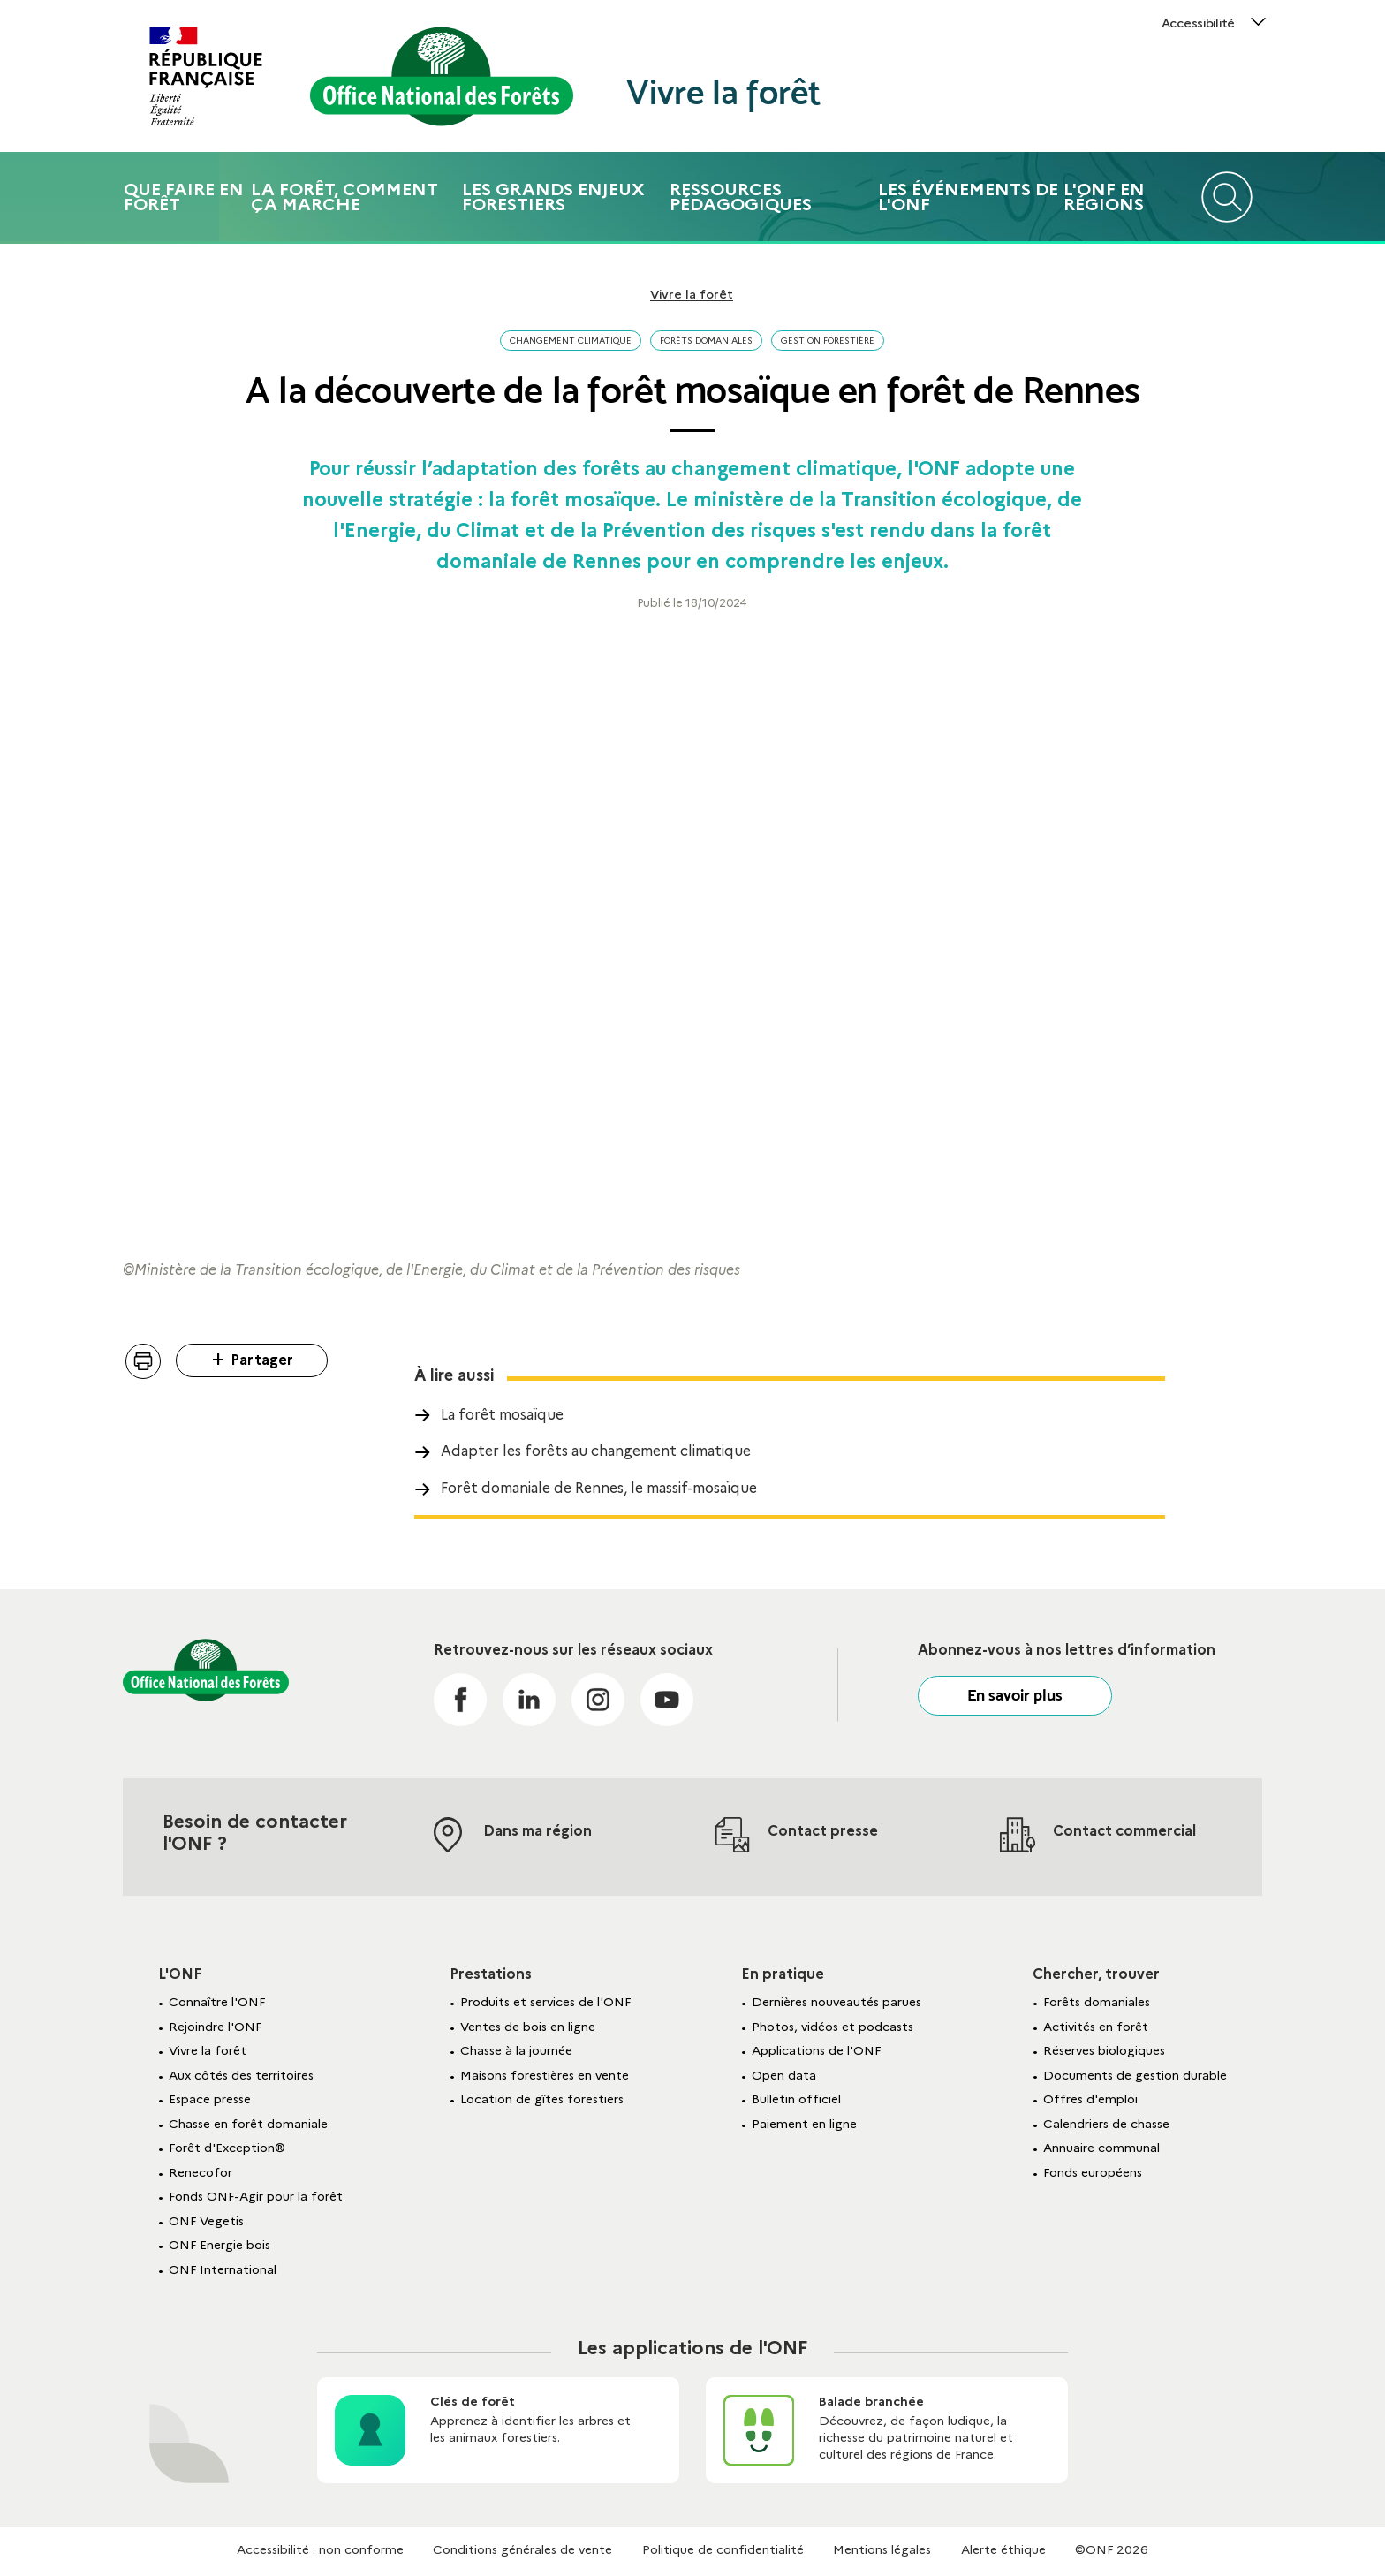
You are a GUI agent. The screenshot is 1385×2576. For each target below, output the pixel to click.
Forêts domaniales (706, 340)
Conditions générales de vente (522, 2549)
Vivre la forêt (723, 92)
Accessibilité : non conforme (320, 2549)
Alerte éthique (1003, 2549)
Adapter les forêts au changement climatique (596, 1451)
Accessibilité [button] (1198, 23)
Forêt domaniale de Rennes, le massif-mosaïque (599, 1488)
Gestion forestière (827, 340)
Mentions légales (882, 2549)
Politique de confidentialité (723, 2549)
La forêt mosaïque (502, 1414)
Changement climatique (571, 340)
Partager (262, 1360)
